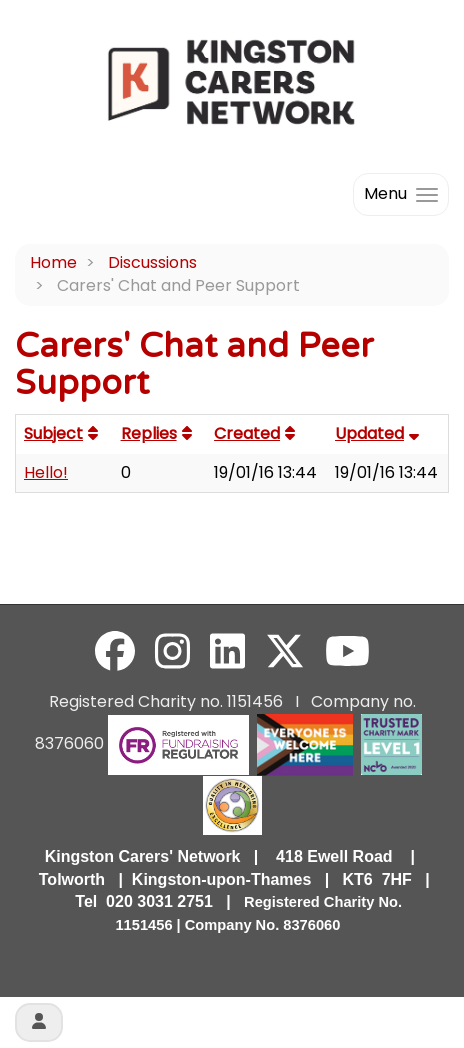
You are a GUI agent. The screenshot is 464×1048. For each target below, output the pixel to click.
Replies (159, 433)
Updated (379, 433)
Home (53, 262)
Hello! (46, 472)
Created (257, 433)
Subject (63, 433)
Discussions (152, 262)
